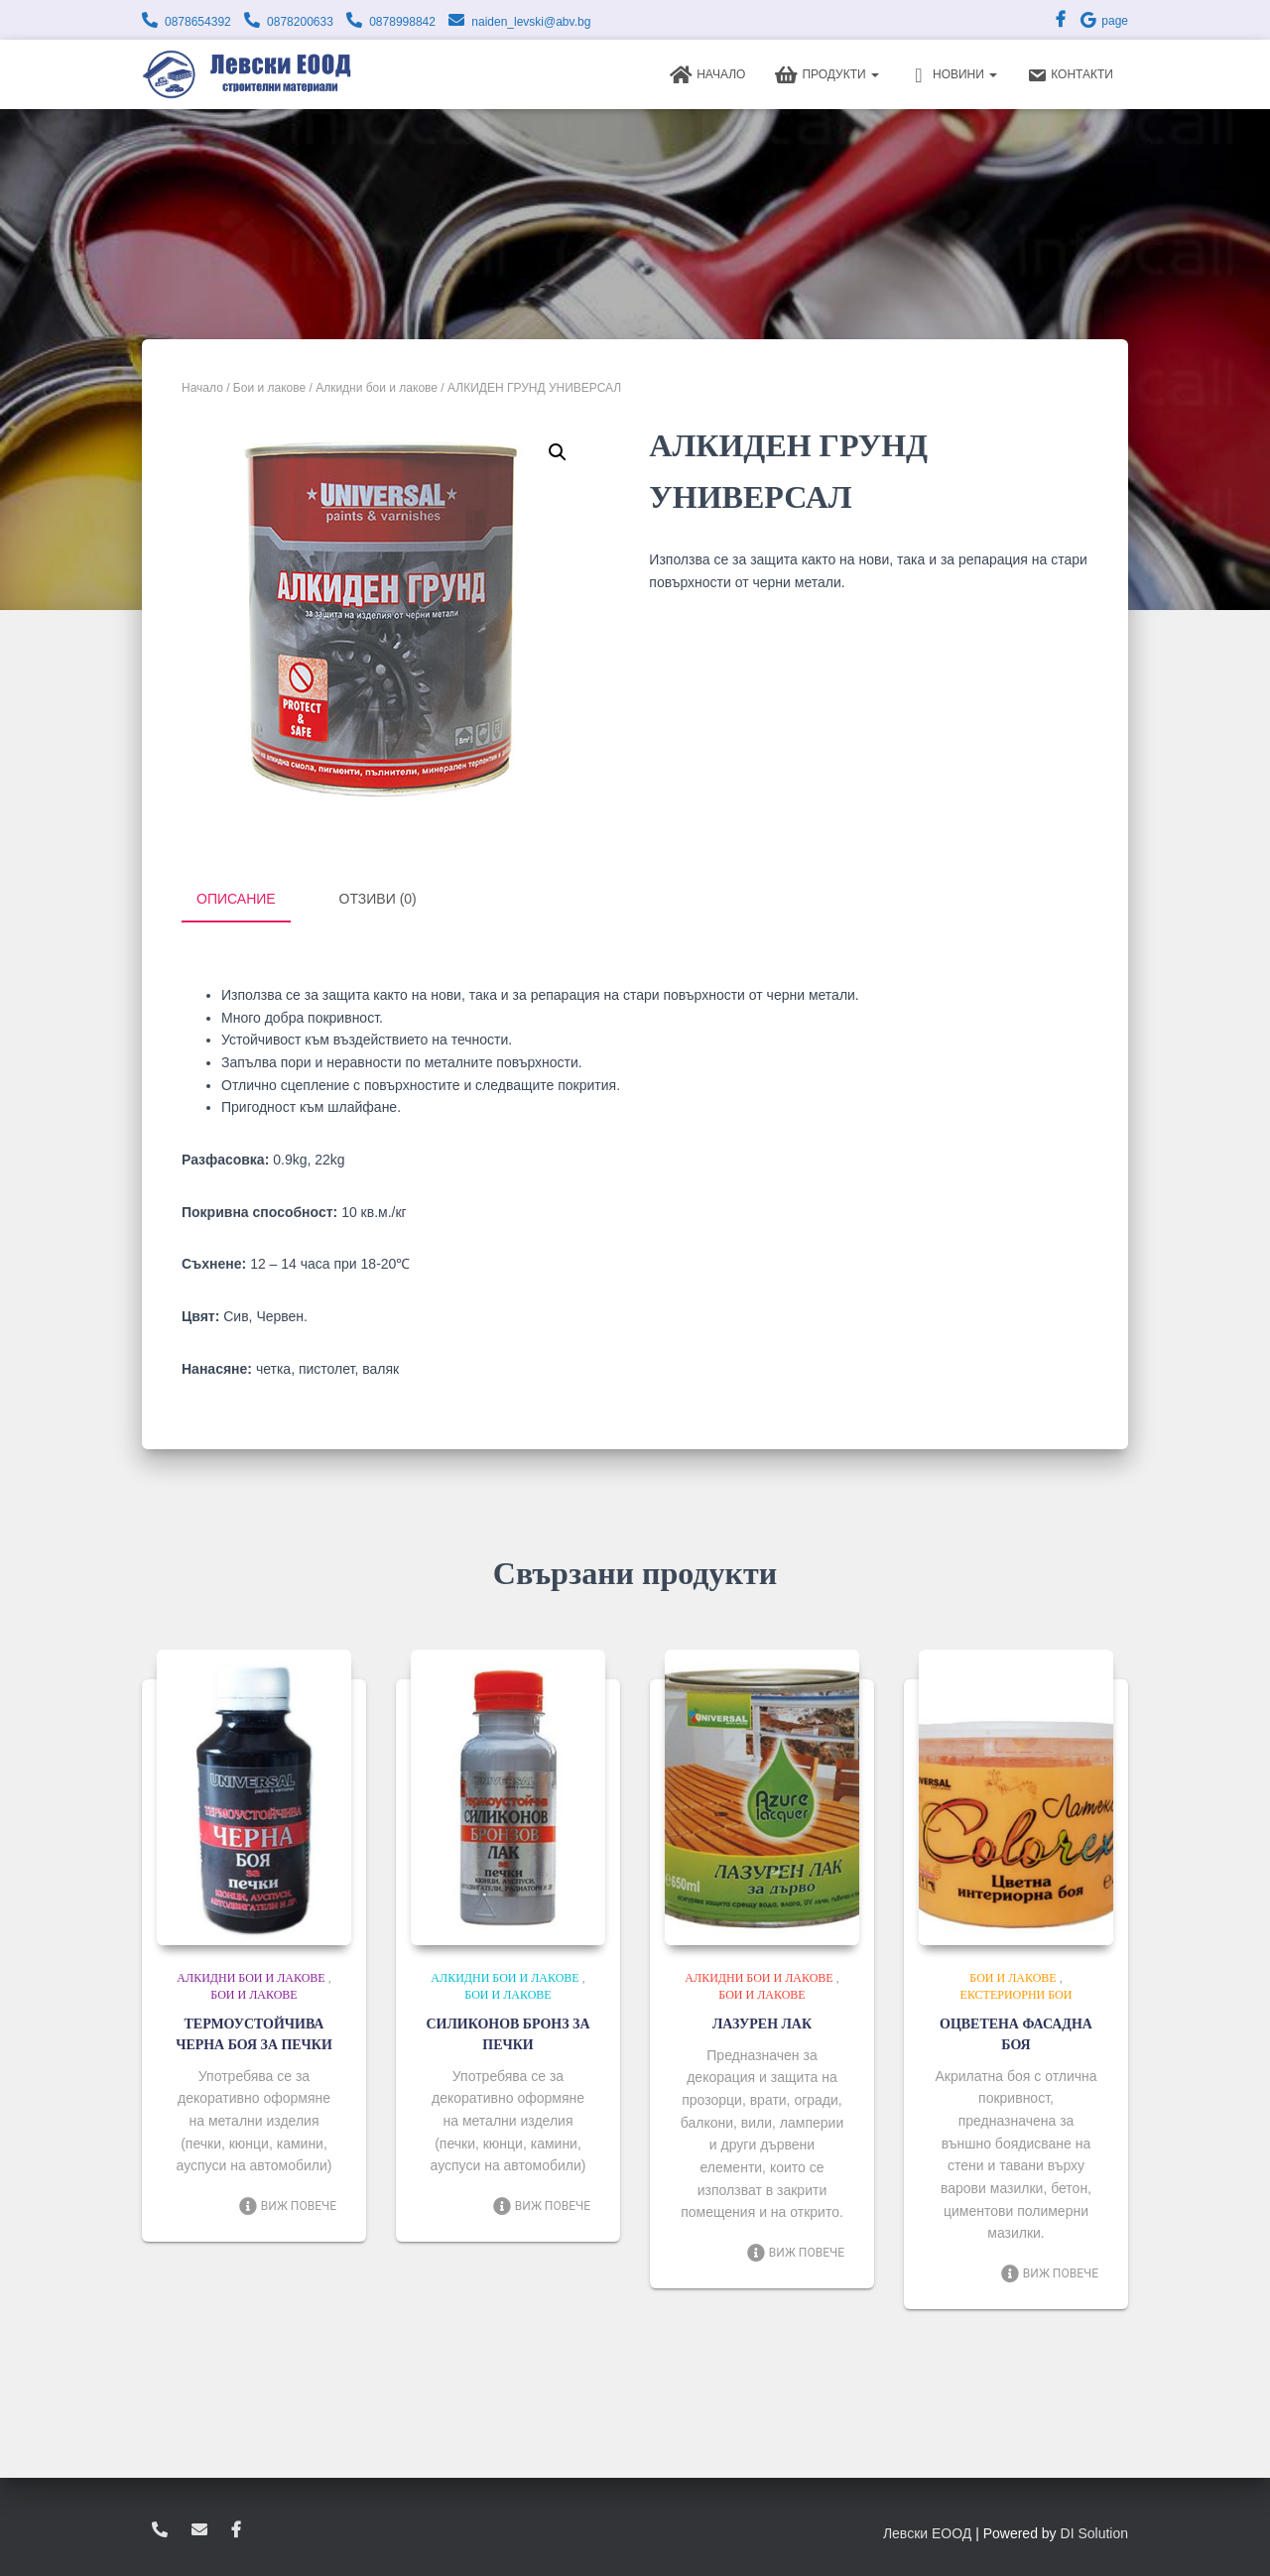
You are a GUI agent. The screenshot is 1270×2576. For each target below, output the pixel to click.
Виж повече (287, 2225)
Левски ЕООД (927, 2531)
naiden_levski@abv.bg (530, 22)
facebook (236, 2528)
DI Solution (1094, 2531)
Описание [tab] (236, 899)
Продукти (827, 75)
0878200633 (300, 22)
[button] (557, 452)
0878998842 (402, 22)
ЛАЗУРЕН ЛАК (762, 2021)
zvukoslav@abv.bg (199, 2528)
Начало (707, 75)
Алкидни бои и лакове (377, 388)
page (1103, 21)
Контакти (1070, 75)
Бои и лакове (269, 388)
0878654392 (198, 22)
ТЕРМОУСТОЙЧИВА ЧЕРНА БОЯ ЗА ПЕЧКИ (253, 2042)
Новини (953, 75)
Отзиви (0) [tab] (378, 899)
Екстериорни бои (1016, 1993)
